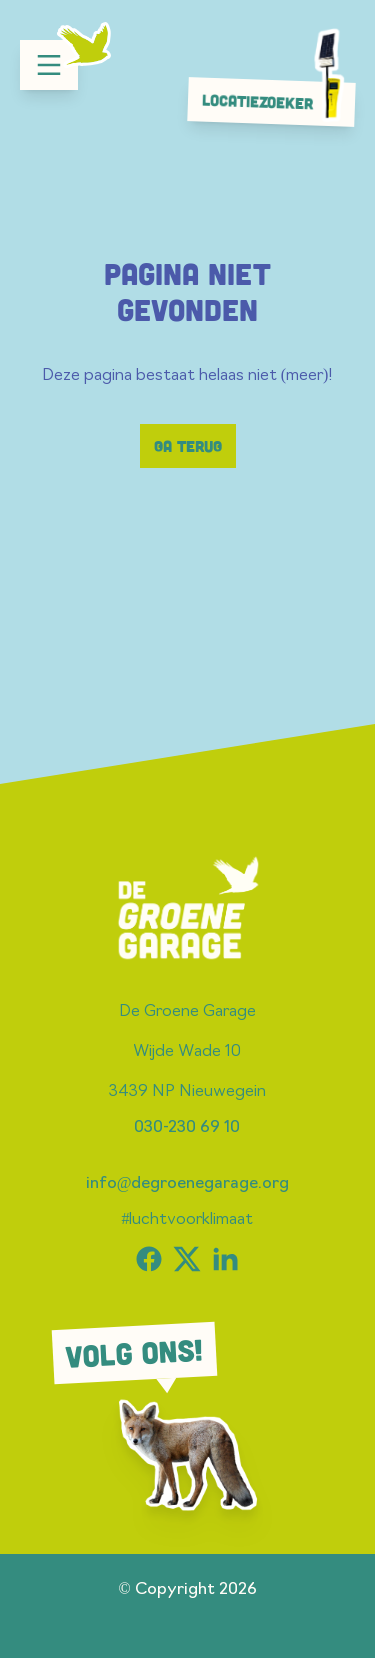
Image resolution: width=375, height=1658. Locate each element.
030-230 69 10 (187, 1128)
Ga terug (188, 446)
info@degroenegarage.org (188, 1184)
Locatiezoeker (277, 101)
